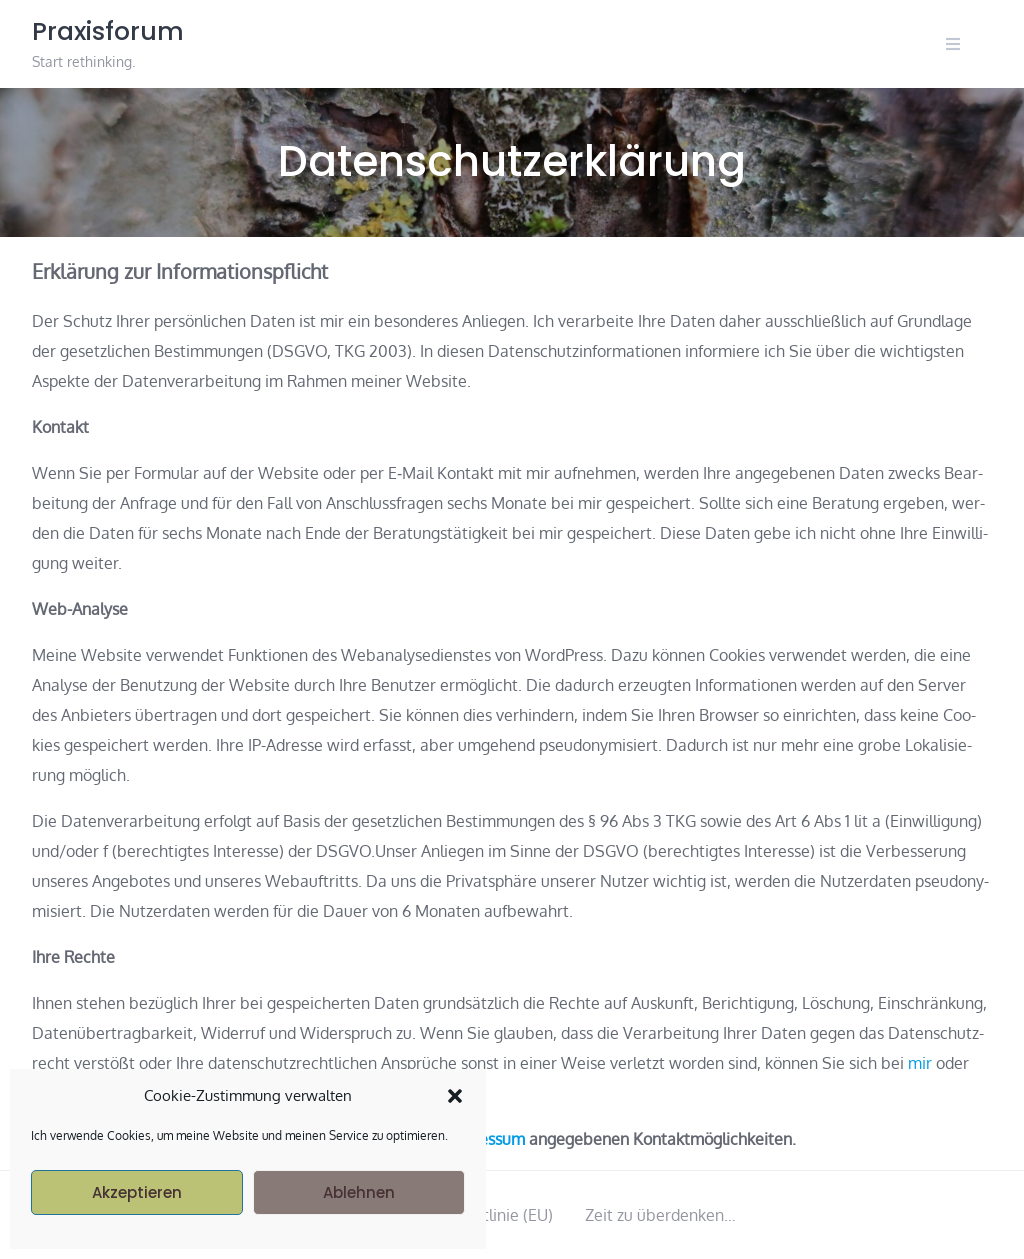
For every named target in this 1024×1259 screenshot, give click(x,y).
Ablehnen (359, 1192)
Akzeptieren (137, 1192)
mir (920, 1063)
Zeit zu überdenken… (660, 1215)
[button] (455, 1096)
